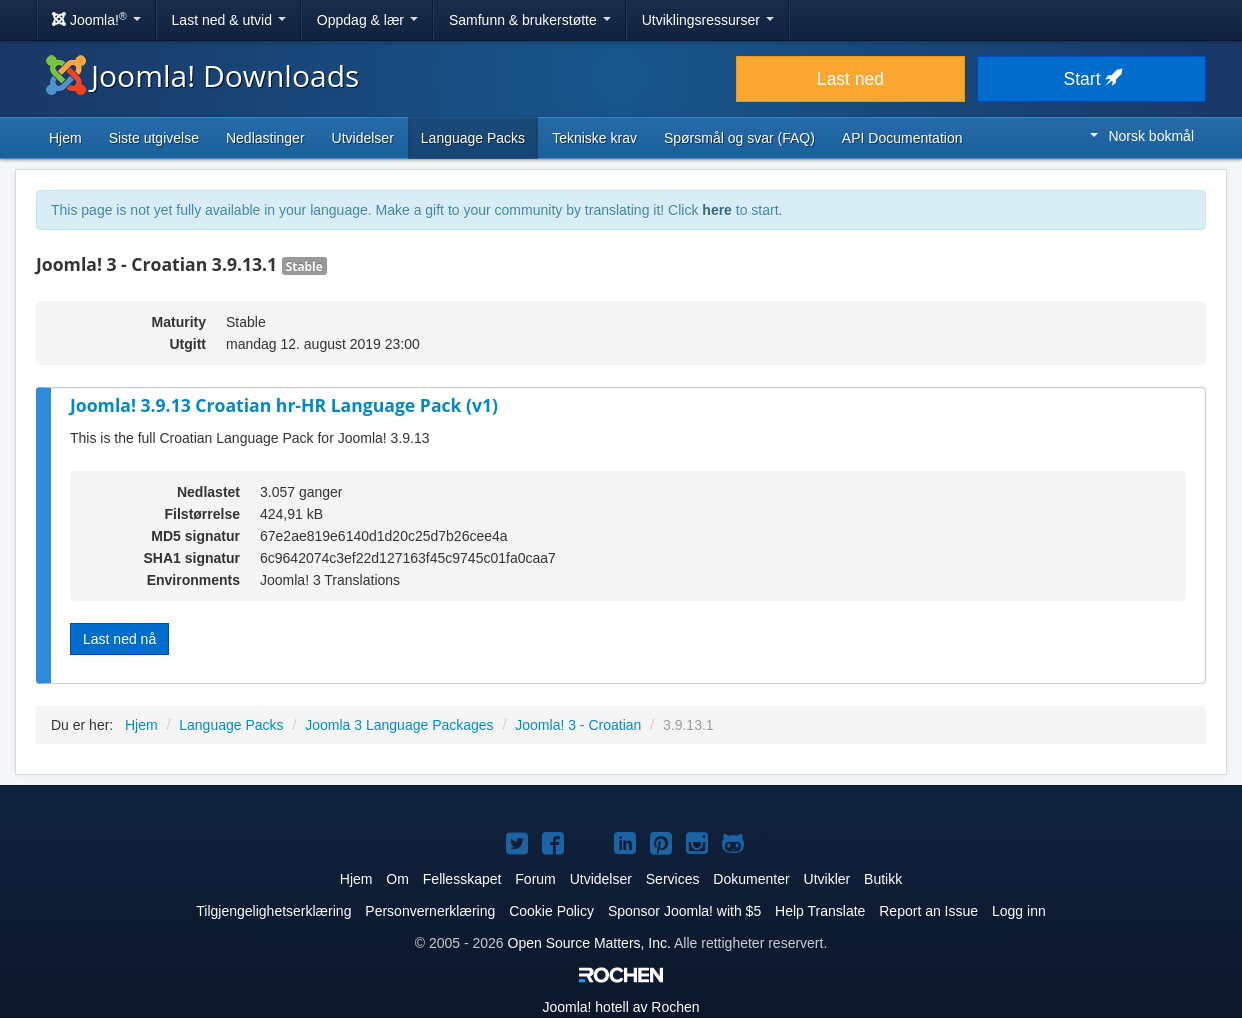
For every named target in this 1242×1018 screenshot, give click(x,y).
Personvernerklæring (430, 911)
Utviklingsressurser (708, 20)
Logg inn (1019, 911)
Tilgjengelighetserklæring (273, 911)
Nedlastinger (265, 138)
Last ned (850, 79)
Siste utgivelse (154, 138)
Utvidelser (363, 138)
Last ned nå (119, 639)
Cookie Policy (551, 911)
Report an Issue (928, 911)
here (717, 210)
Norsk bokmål (1142, 136)
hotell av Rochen (620, 1007)
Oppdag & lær (367, 20)
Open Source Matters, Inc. (589, 943)
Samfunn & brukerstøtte (530, 20)
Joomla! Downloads (202, 75)
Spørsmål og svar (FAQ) (739, 138)
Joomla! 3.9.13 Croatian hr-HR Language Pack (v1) (284, 405)
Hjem (65, 138)
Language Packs (473, 138)
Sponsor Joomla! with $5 (684, 911)
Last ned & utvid (229, 20)
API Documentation (902, 138)
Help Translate (820, 911)
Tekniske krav (594, 138)
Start (1092, 79)
